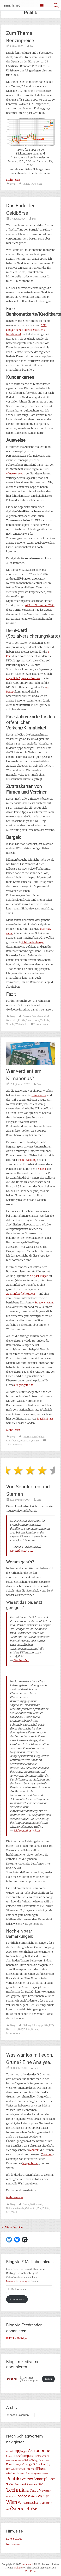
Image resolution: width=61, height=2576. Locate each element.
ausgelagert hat (23, 1384)
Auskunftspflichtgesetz (20, 1293)
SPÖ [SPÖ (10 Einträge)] (40, 2484)
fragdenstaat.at (44, 1302)
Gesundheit (43, 1016)
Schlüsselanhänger (32, 942)
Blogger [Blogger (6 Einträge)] (9, 2456)
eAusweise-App (15, 473)
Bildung (27, 2025)
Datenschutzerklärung (16, 2281)
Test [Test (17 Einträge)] (33, 2490)
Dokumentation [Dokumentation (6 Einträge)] (13, 2460)
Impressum (13, 2544)
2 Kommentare (14, 1444)
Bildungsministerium (26, 1830)
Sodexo (42, 1168)
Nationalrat (36, 2204)
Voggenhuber (30, 2163)
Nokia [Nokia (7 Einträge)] (45, 2473)
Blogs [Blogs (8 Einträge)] (17, 2456)
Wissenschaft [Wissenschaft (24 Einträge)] (29, 2502)
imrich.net (12, 5)
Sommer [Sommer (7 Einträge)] (33, 2484)
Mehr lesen (14, 179)
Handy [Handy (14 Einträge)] (45, 2464)
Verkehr (10, 1024)
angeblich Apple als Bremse (23, 678)
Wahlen (15, 2212)
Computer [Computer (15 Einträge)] (27, 2456)
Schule (34, 2029)
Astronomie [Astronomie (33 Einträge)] (39, 2450)
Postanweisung (27, 1159)
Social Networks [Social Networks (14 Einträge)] (17, 2484)
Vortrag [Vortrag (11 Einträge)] (32, 2496)
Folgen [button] (48, 2379)
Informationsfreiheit (33, 1436)
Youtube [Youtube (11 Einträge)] (47, 2502)
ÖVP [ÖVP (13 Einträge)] (34, 2509)
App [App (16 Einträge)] (18, 2451)
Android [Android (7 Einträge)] (10, 2451)
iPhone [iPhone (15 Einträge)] (41, 2469)
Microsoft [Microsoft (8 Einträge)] (22, 2473)
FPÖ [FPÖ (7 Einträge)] (22, 2464)
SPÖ (8, 2212)
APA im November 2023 (40, 605)
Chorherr (47, 2154)
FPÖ (51, 2025)
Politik (26, 183)
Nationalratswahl (15, 2208)
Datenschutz (14, 2538)
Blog (12, 183)
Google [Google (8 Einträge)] (28, 2464)
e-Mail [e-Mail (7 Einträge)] (25, 2460)
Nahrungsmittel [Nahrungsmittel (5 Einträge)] (34, 2474)
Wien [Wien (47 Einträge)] (11, 2502)
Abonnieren (17, 2299)
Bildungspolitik (40, 2025)
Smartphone (32, 1020)
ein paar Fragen (39, 1275)
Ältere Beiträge (12, 2227)
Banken (27, 1016)
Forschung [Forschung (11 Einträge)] (13, 2464)
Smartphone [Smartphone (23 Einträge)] (44, 2479)
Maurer (33, 2150)
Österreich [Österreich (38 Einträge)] (20, 2508)
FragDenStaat (45, 1418)
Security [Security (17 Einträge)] (26, 2479)
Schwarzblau (13, 2033)
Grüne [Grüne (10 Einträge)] (36, 2464)
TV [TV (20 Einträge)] (39, 2490)
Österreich (11, 1020)
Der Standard (21, 1660)
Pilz (39, 2208)
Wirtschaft (36, 183)
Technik (44, 1020)
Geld (34, 1016)
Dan (32, 46)
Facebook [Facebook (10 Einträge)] (43, 2460)
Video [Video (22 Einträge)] (22, 2496)
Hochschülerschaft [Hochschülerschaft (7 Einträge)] (15, 2469)
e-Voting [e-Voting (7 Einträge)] (33, 2460)
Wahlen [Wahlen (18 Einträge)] (43, 2496)
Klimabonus (39, 1095)
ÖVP (20, 2029)
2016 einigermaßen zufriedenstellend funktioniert (26, 330)
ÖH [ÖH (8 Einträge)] (8, 2509)
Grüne (26, 2204)
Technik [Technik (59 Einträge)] (15, 2490)
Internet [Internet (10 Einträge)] (31, 2468)
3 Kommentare (42, 1024)
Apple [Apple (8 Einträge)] (24, 2451)
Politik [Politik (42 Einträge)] (13, 2478)
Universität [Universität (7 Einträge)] (11, 2496)
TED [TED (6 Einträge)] (27, 2491)
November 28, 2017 (21, 1550)
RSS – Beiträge (16, 2338)
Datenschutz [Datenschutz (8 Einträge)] (42, 2456)
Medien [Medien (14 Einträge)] (11, 2473)
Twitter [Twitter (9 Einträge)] (46, 2490)
